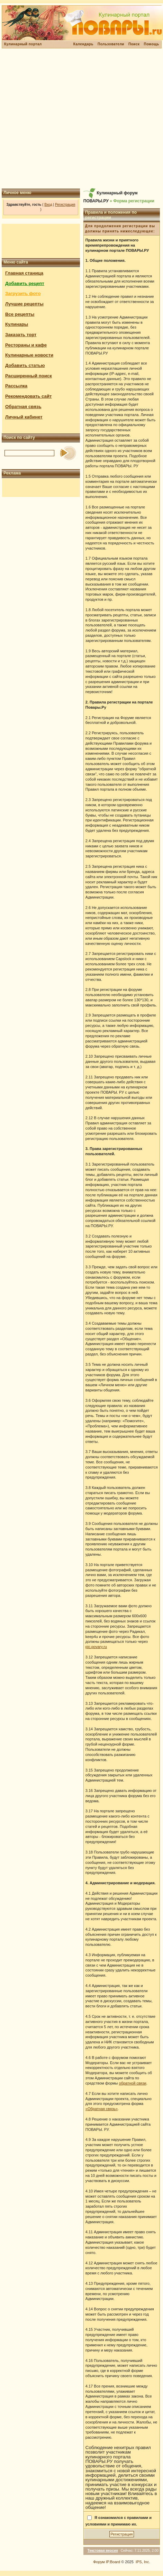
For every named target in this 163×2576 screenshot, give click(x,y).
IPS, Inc (142, 2562)
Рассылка (16, 385)
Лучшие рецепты (24, 303)
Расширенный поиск (28, 375)
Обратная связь (23, 406)
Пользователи (111, 44)
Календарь (83, 44)
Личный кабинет (24, 417)
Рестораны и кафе (26, 345)
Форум (99, 2562)
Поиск (134, 44)
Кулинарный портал (23, 44)
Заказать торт (20, 334)
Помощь (151, 44)
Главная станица (24, 273)
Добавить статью (25, 365)
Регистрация (65, 204)
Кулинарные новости (29, 355)
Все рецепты (19, 314)
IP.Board (113, 2562)
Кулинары (16, 324)
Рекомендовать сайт (28, 396)
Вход (48, 204)
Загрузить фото (22, 293)
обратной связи (132, 2083)
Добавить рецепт (24, 283)
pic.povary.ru (96, 1647)
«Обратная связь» (101, 2109)
